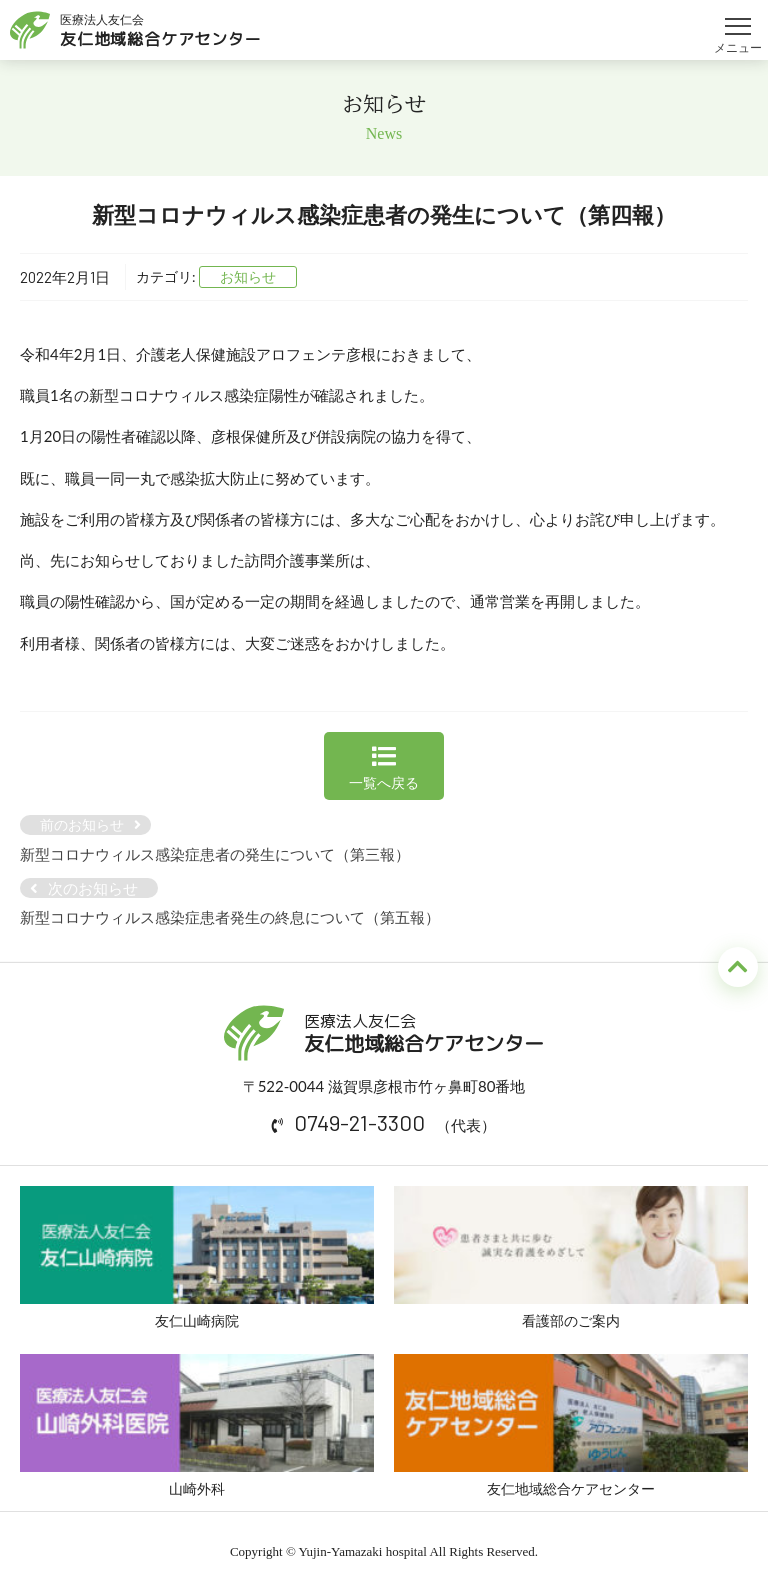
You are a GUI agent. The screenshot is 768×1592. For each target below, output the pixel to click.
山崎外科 (197, 1425)
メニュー (738, 17)
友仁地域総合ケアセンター (571, 1425)
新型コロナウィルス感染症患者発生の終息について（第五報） (230, 917)
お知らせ (248, 276)
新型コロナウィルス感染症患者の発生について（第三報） (215, 854)
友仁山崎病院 (197, 1257)
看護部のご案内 (571, 1257)
